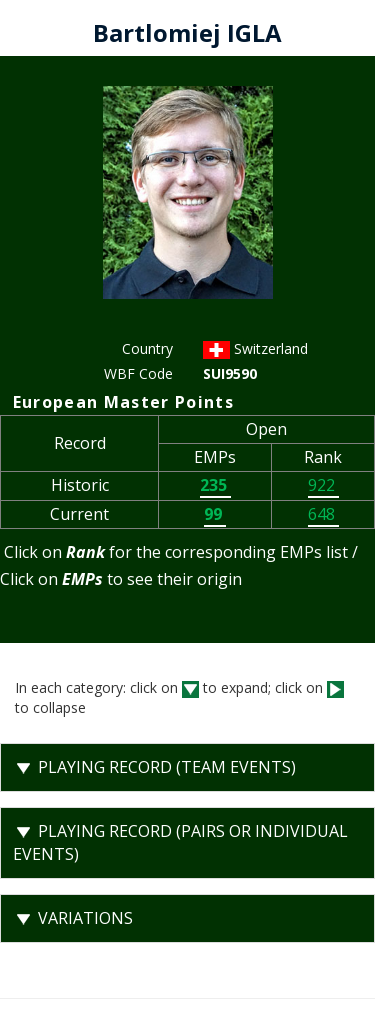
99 (215, 514)
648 (323, 514)
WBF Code (138, 373)
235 (215, 485)
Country (147, 348)
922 (323, 485)
